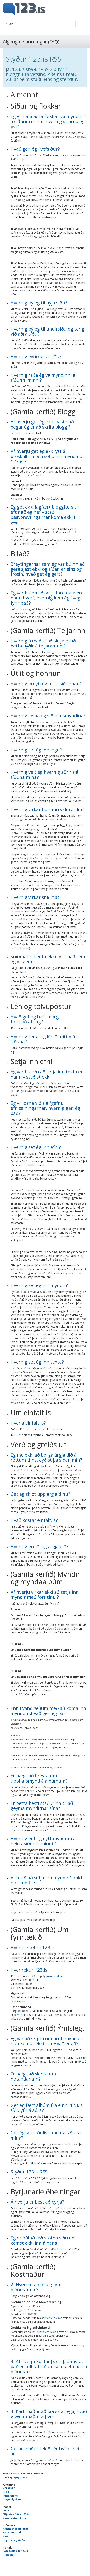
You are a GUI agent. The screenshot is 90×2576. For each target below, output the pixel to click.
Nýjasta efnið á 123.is (16, 2514)
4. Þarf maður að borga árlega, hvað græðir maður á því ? (49, 2413)
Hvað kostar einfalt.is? (34, 1520)
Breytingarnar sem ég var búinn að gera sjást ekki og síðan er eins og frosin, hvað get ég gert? (48, 569)
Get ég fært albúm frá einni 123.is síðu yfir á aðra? (47, 2107)
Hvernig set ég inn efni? (36, 1147)
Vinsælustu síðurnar (15, 2518)
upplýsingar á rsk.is (50, 1976)
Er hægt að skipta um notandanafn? (33, 2076)
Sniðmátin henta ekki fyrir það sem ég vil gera (48, 959)
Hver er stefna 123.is (33, 1947)
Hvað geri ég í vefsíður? (35, 149)
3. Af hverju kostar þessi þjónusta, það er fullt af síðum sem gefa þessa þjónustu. (49, 2366)
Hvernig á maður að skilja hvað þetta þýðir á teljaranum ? (43, 643)
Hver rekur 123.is (29, 1970)
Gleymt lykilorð (12, 2499)
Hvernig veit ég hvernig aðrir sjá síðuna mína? (44, 774)
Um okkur (9, 2488)
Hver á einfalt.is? (28, 1423)
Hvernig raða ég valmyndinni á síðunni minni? (43, 377)
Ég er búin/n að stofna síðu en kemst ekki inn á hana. (42, 2240)
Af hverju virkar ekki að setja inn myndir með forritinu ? (45, 1594)
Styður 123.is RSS (29, 2171)
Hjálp (6, 2491)
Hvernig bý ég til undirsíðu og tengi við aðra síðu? (48, 331)
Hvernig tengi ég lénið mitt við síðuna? (43, 1039)
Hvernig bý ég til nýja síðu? (39, 302)
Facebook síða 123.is (15, 2550)
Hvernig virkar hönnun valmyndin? (47, 809)
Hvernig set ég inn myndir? (39, 1285)
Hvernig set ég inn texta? (37, 1362)
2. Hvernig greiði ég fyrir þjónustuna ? (36, 2286)
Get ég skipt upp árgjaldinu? (40, 1494)
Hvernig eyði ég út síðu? (36, 356)
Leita (6, 2510)
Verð (6, 2536)
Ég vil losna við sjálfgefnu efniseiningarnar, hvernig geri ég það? (45, 1108)
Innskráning (10, 2495)
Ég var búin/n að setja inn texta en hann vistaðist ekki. (47, 1074)
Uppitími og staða (14, 2540)
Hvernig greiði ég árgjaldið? (40, 1546)
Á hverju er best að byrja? (37, 2202)
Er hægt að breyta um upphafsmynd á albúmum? (39, 1778)
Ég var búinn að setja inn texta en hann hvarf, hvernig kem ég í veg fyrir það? (46, 597)
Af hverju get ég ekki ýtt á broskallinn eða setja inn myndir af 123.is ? (47, 456)
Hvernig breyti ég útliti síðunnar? (46, 683)
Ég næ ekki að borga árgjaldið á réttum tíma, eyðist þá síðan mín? (46, 1457)
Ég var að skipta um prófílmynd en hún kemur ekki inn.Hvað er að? (47, 2041)
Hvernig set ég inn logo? (36, 749)
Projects (8, 2554)
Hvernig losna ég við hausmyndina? (48, 715)
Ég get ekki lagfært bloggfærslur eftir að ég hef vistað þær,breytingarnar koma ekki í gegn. (45, 514)
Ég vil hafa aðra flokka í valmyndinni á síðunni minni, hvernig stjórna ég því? (49, 121)
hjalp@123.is (18, 2014)
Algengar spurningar (15, 2528)
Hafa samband (12, 2532)
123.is (9, 24)
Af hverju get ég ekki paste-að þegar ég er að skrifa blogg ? (42, 424)
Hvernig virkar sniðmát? (36, 897)
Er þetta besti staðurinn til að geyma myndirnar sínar (42, 1805)
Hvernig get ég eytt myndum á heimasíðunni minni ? (43, 1841)
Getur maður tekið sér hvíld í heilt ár (46, 2451)
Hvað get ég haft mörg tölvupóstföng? (35, 1019)
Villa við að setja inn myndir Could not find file (46, 1880)
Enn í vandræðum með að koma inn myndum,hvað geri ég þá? (48, 1710)
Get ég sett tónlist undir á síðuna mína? (46, 2135)
